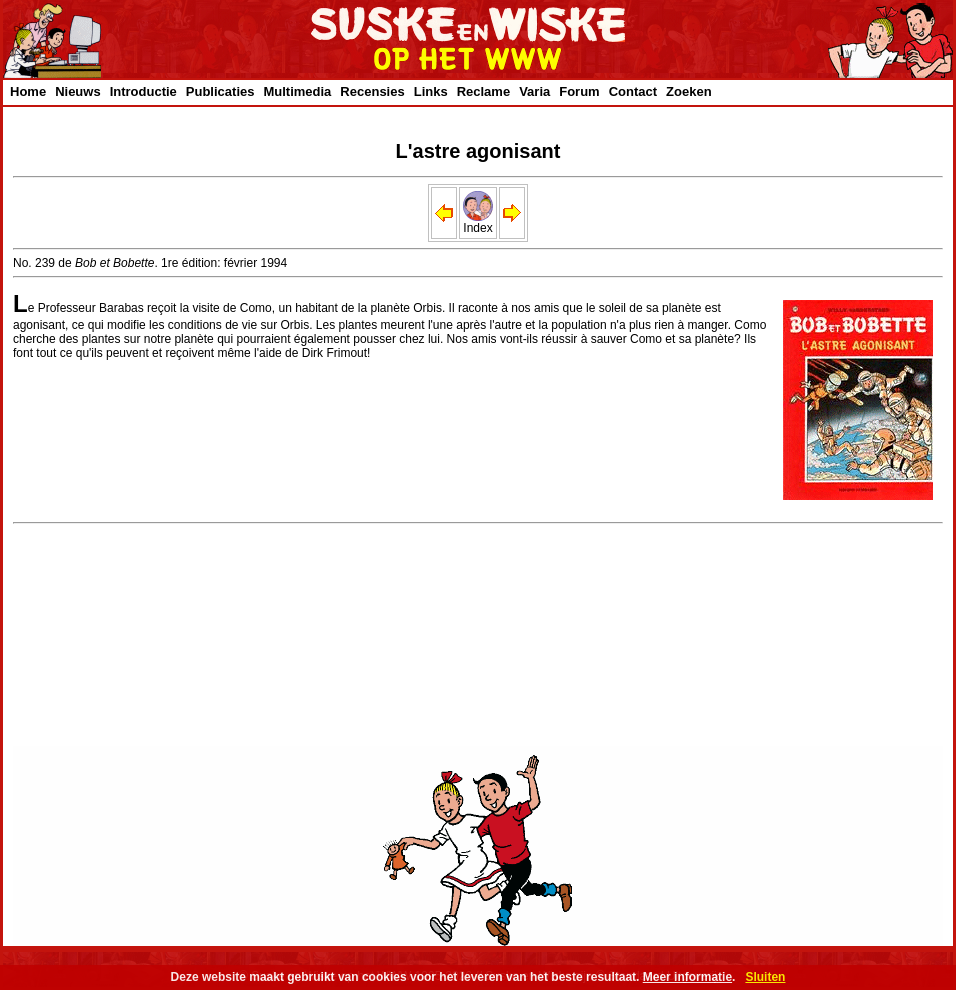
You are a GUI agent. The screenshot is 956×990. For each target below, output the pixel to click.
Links (431, 91)
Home (28, 91)
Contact (633, 91)
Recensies (372, 91)
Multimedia (297, 91)
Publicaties (220, 91)
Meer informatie (687, 977)
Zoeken (689, 91)
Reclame (483, 91)
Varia (534, 91)
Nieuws (78, 91)
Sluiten (765, 977)
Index (478, 222)
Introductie (143, 91)
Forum (579, 91)
